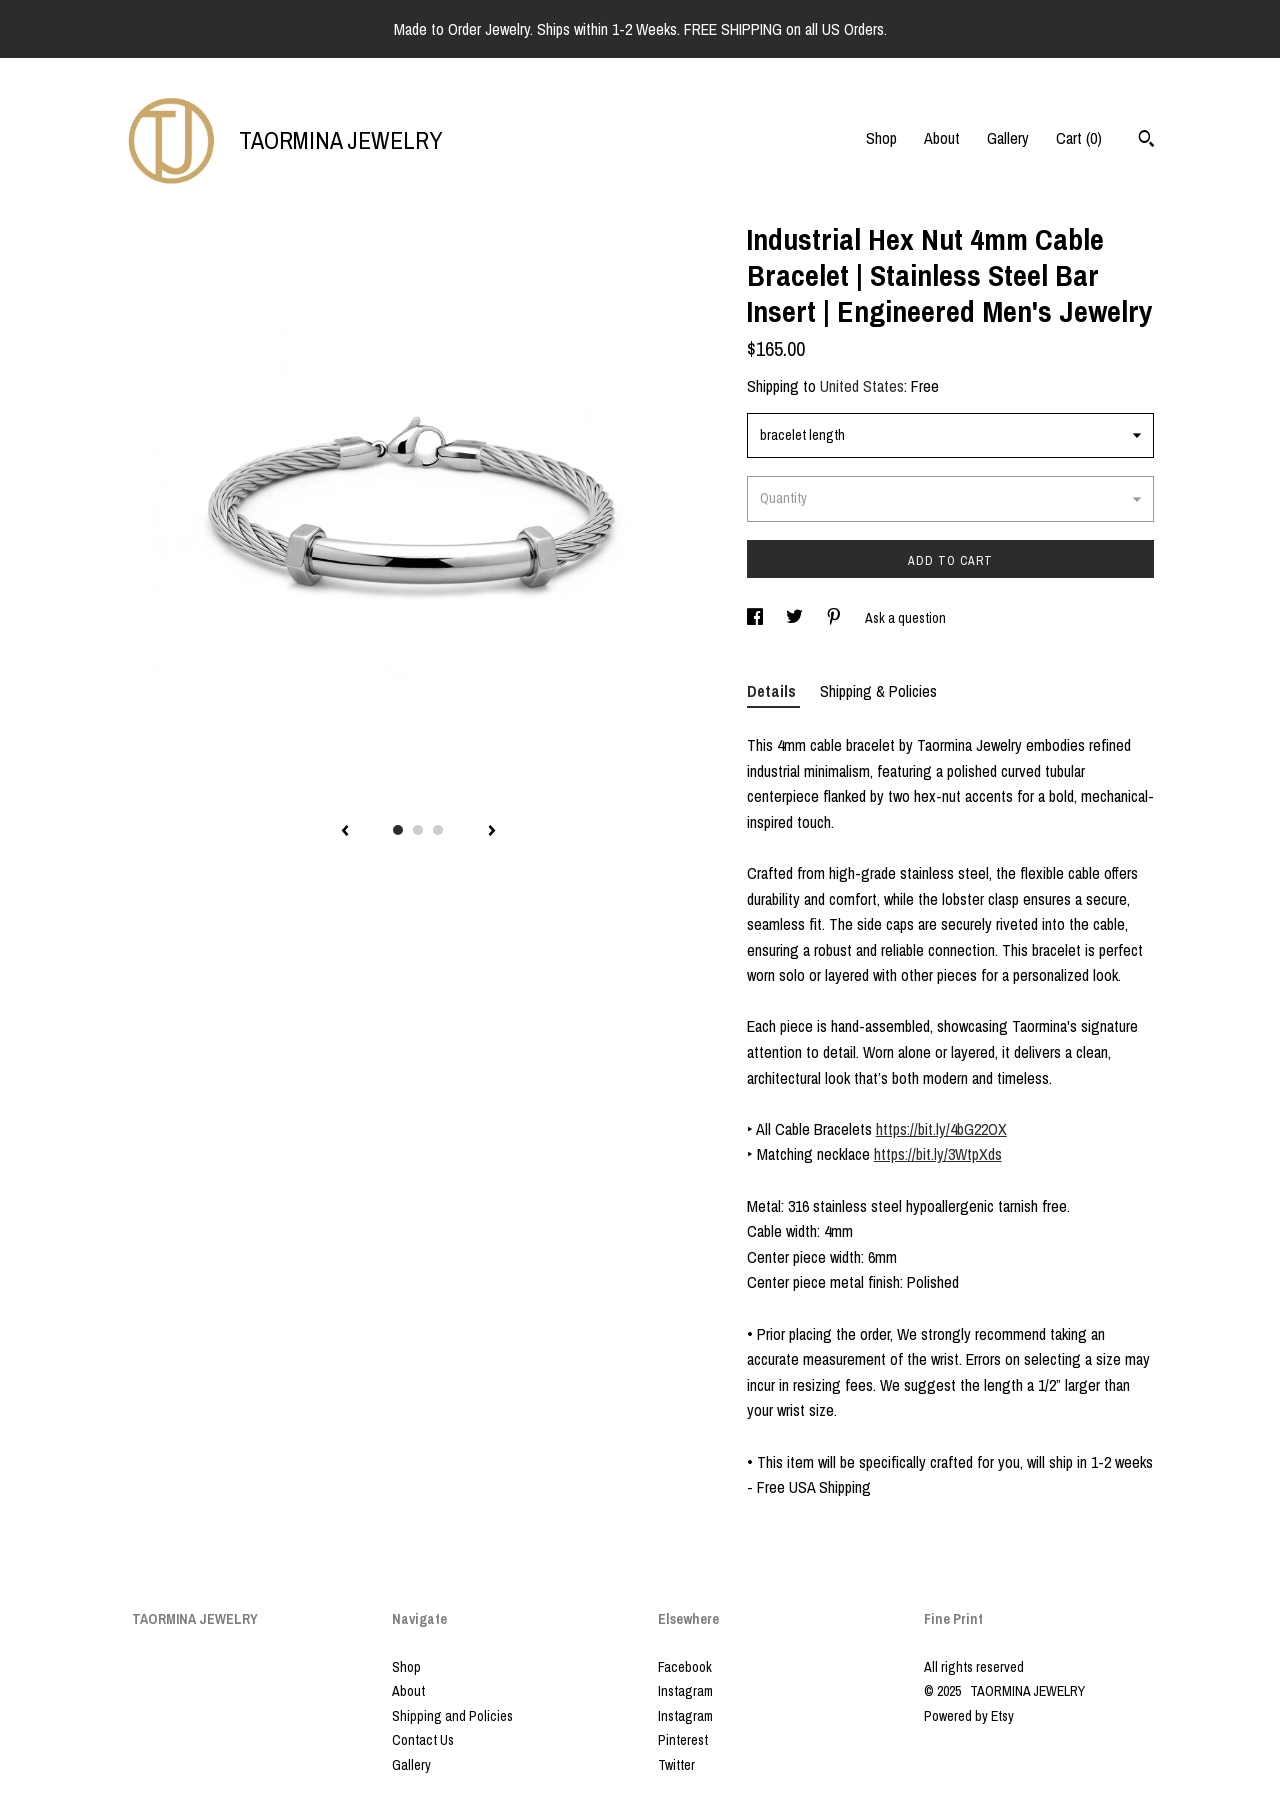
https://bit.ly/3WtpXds (938, 1154)
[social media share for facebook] (756, 618)
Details (773, 691)
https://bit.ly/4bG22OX (941, 1129)
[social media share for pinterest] (835, 618)
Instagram (685, 1691)
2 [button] (418, 830)
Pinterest (683, 1740)
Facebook (685, 1667)
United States (862, 386)
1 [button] (398, 830)
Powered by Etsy (969, 1716)
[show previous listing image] (345, 832)
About (942, 138)
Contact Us (423, 1740)
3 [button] (438, 830)
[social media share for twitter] (796, 618)
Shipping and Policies (452, 1716)
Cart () (1079, 138)
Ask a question (905, 618)
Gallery (1008, 138)
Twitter (676, 1765)
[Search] (1146, 141)
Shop (881, 138)
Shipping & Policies (878, 691)
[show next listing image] (492, 832)
